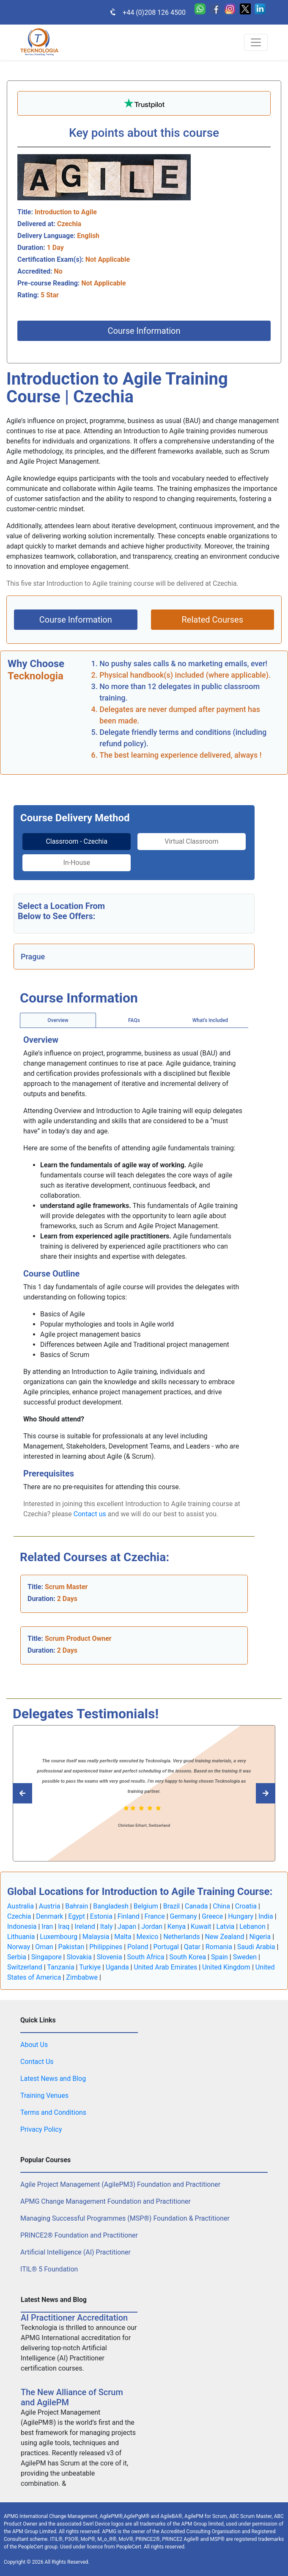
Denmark (49, 1916)
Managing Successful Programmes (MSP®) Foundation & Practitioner (125, 2218)
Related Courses (212, 620)
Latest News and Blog (53, 2079)
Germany (183, 1916)
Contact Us (37, 2062)
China (221, 1906)
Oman (44, 1947)
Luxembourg (58, 1937)
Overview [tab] (57, 1020)
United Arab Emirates (165, 1967)
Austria (49, 1906)
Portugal (166, 1947)
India (265, 1916)
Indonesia (22, 1926)
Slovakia (78, 1957)
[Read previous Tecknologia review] (255, 1793)
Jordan (151, 1926)
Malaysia (96, 1937)
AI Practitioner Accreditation (74, 2318)
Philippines (105, 1947)
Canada (196, 1906)
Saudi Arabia (256, 1947)
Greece (212, 1916)
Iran (47, 1926)
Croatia (246, 1906)
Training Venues (44, 2095)
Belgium (146, 1906)
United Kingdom (226, 1967)
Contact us (90, 1514)
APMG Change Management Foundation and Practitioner (105, 2201)
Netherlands (181, 1937)
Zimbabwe (82, 1977)
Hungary (240, 1916)
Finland (129, 1916)
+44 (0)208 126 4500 (143, 12)
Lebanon (252, 1926)
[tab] (76, 841)
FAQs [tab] (134, 1020)
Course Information (143, 331)
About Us (34, 2045)
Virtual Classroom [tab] (192, 841)
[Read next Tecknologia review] (32, 1793)
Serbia (16, 1957)
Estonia (101, 1916)
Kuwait (201, 1926)
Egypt (76, 1916)
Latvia (225, 1926)
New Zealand (224, 1937)
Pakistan (71, 1947)
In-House (76, 863)
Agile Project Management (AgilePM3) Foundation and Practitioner (120, 2184)
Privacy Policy (41, 2129)
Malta (123, 1937)
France (155, 1916)
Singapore (46, 1957)
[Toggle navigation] (256, 42)
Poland (137, 1947)
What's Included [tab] (210, 1020)
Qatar (192, 1947)
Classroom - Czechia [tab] (76, 841)
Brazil (171, 1906)
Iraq (63, 1926)
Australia (20, 1906)
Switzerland (24, 1967)
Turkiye (90, 1967)
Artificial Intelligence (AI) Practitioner (75, 2252)
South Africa (146, 1957)
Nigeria (260, 1937)
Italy (106, 1926)
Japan (127, 1926)
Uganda (117, 1967)
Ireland (84, 1926)
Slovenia (109, 1957)
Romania (219, 1947)
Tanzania (60, 1967)
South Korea (187, 1957)
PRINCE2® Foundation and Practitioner (79, 2235)
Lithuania (21, 1937)
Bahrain (76, 1906)
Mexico (148, 1937)
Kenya (176, 1926)
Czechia (19, 1916)
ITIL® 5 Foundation (49, 2269)
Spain (219, 1957)
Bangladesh (111, 1906)
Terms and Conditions (53, 2112)
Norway (18, 1947)
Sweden (245, 1957)
